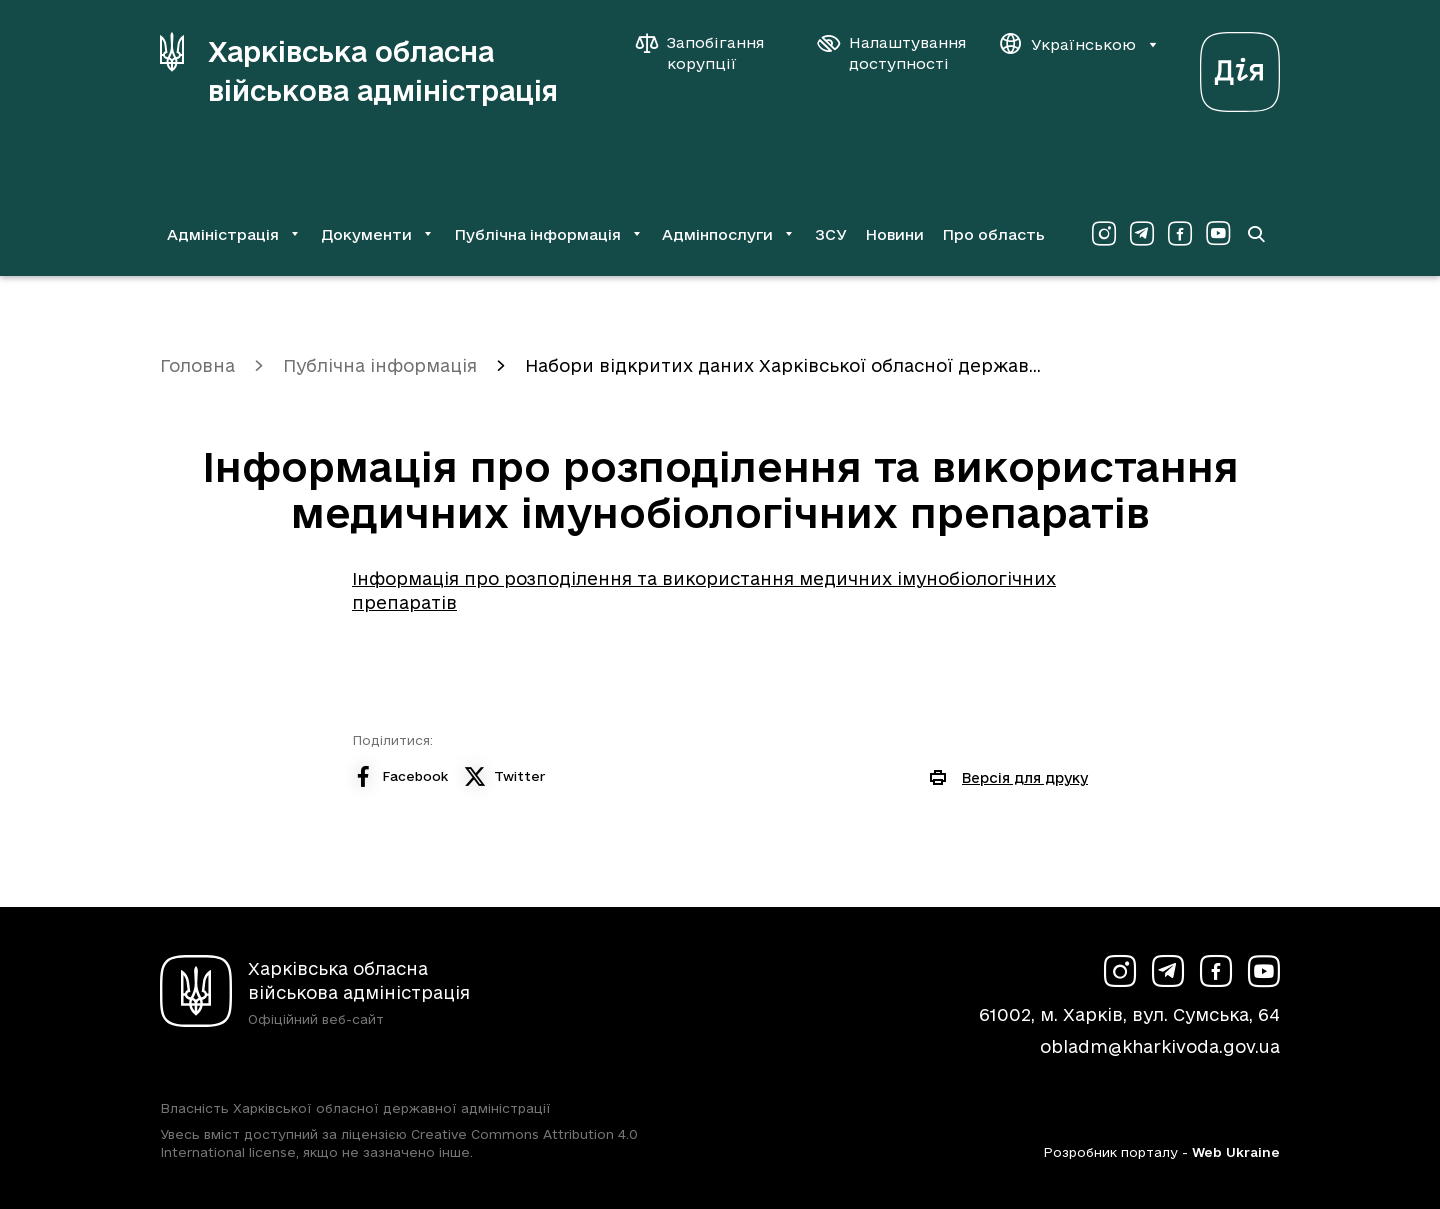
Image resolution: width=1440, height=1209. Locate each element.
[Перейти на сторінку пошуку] (1256, 234)
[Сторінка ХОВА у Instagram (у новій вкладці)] (1104, 234)
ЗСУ (831, 234)
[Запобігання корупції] (710, 53)
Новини (894, 234)
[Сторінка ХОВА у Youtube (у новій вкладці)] (1218, 234)
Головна (197, 365)
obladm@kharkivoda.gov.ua (1160, 1046)
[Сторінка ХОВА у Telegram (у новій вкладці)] (1142, 234)
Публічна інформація (380, 365)
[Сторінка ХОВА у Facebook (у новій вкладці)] (1180, 234)
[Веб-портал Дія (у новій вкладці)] (1240, 66)
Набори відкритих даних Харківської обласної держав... (783, 365)
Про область (993, 234)
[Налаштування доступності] (892, 53)
